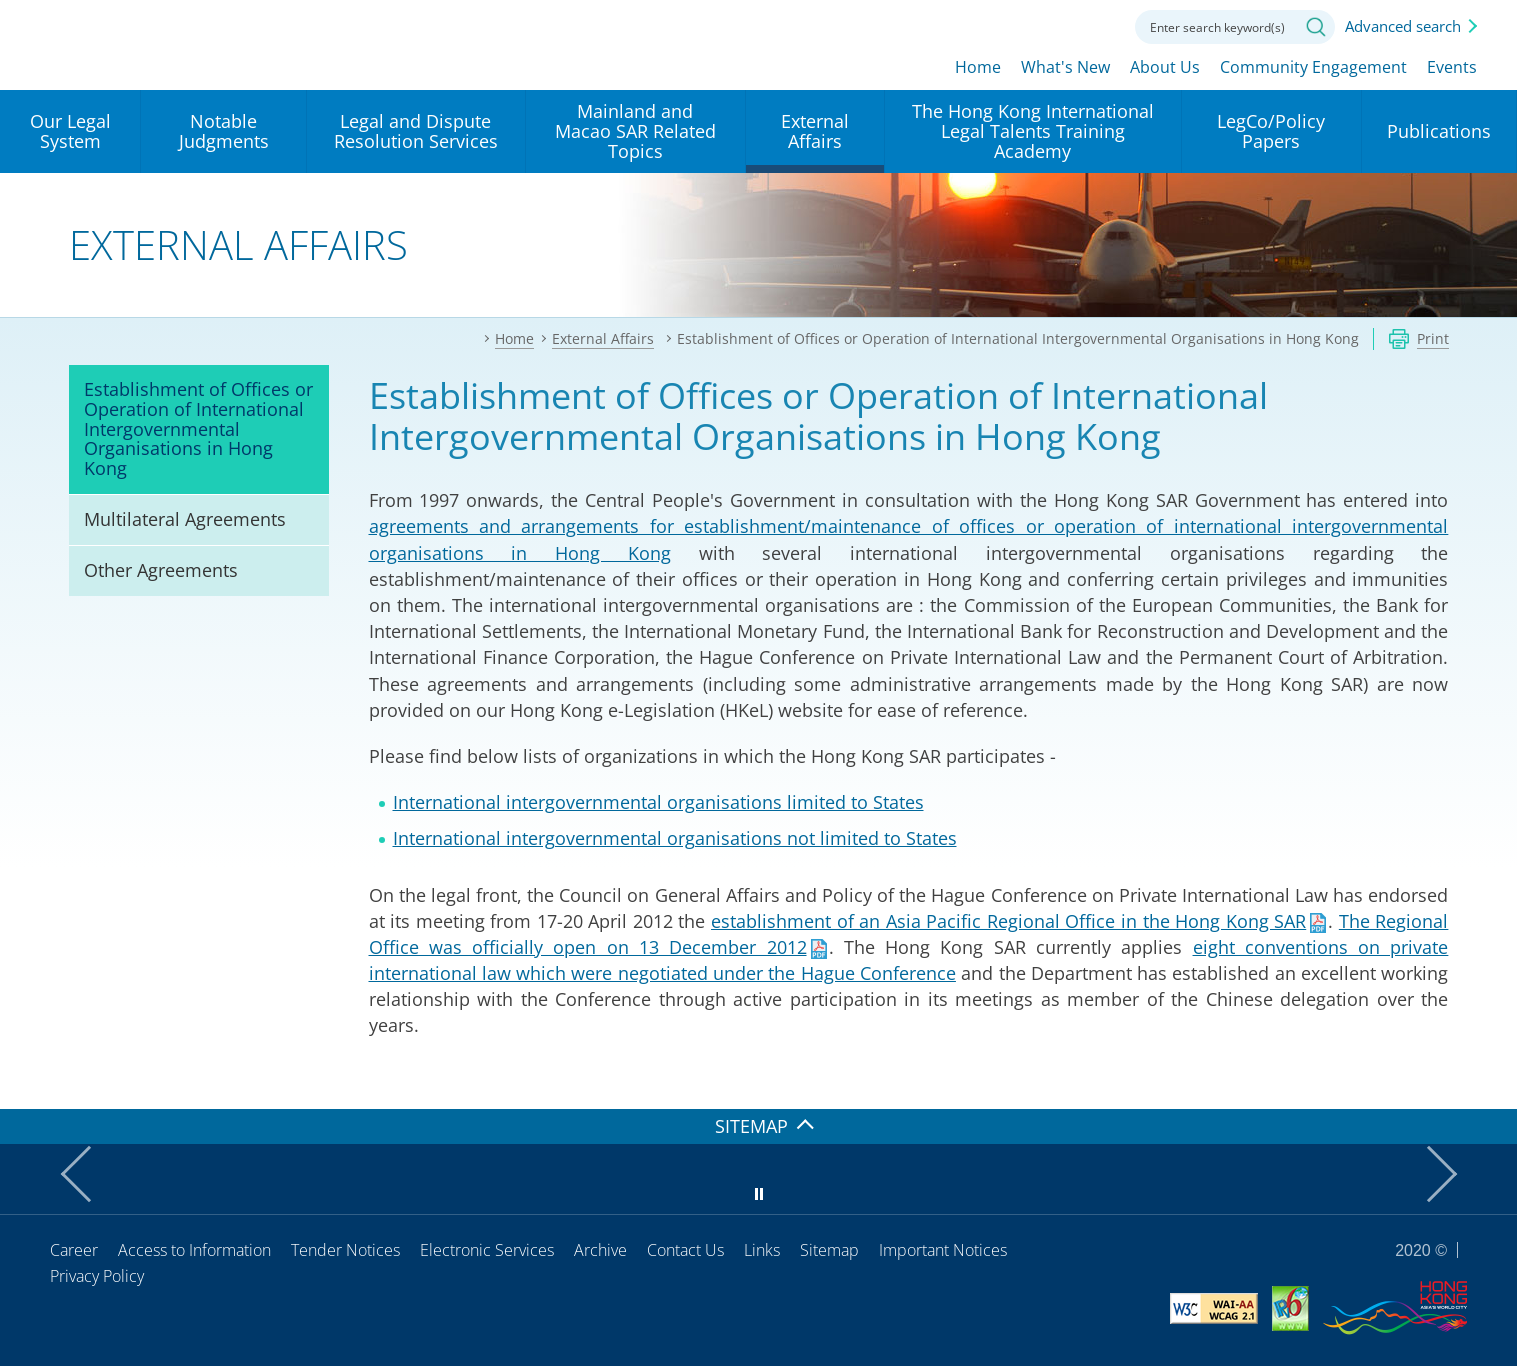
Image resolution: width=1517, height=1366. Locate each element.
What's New (1065, 67)
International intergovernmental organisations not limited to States (675, 838)
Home (978, 67)
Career (74, 1250)
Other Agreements (161, 570)
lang (985, 25)
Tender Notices (345, 1250)
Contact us (1095, 25)
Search (1316, 27)
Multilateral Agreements (185, 519)
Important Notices (943, 1250)
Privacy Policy (97, 1276)
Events (1452, 67)
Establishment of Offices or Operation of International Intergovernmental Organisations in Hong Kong (198, 428)
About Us (1165, 67)
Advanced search (1403, 26)
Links (762, 1250)
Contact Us (685, 1250)
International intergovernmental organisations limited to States (658, 802)
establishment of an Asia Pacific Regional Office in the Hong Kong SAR (1008, 921)
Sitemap (829, 1250)
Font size (1040, 25)
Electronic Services (487, 1250)
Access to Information (194, 1250)
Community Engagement (1313, 67)
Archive (600, 1250)
